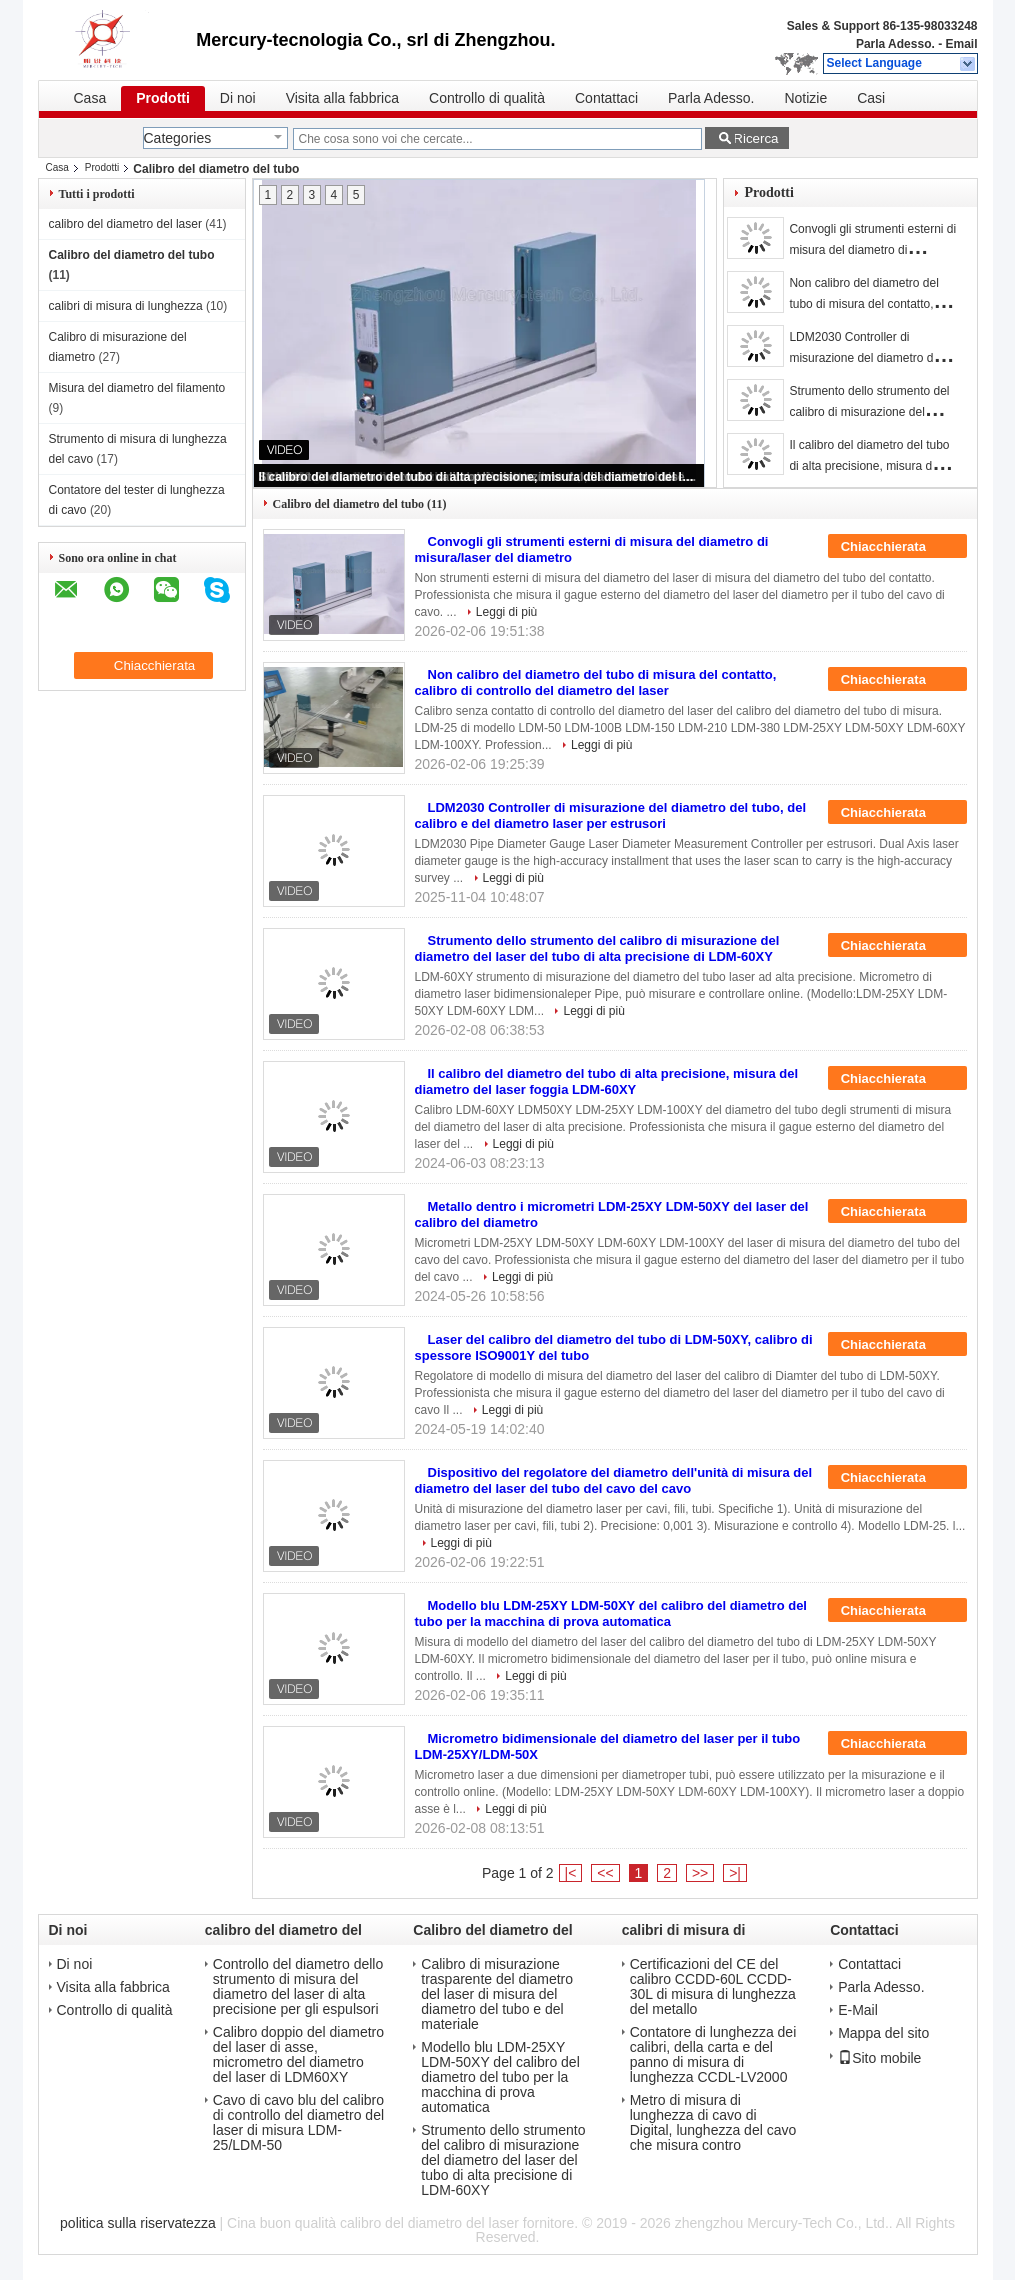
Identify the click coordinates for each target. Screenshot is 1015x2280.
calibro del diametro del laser (125, 224)
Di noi (238, 98)
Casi (871, 98)
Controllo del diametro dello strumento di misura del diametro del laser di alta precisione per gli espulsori (298, 1987)
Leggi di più (506, 612)
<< (605, 1873)
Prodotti (163, 98)
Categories (178, 138)
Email (961, 44)
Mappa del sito (883, 2033)
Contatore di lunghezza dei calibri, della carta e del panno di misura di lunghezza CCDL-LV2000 (713, 2055)
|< (571, 1873)
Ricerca (755, 138)
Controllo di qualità (487, 98)
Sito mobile (879, 2058)
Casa (90, 98)
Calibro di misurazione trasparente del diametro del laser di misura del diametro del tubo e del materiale (497, 1994)
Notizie (805, 98)
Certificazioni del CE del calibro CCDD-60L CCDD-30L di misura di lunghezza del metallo (713, 1987)
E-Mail (858, 2010)
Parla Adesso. (895, 44)
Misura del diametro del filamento (137, 388)
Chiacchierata (897, 547)
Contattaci (606, 98)
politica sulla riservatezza (138, 2223)
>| (735, 1873)
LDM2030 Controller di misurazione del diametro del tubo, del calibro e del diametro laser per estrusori (611, 815)
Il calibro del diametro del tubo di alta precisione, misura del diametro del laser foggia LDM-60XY (480, 477)
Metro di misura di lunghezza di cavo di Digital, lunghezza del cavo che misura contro (713, 2123)
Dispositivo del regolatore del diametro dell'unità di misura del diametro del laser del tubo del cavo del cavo (614, 1480)
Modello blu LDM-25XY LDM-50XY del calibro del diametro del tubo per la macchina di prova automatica (611, 1613)
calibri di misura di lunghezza (126, 306)
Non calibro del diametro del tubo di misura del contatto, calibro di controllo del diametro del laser (596, 682)
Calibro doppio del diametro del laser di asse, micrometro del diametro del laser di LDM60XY (298, 2055)
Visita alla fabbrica (342, 98)
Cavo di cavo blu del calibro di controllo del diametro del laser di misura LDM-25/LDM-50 (298, 2123)
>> (700, 1873)
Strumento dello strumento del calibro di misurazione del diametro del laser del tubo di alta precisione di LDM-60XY (597, 948)
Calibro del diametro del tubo (132, 255)
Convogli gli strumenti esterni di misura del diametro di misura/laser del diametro (872, 250)
